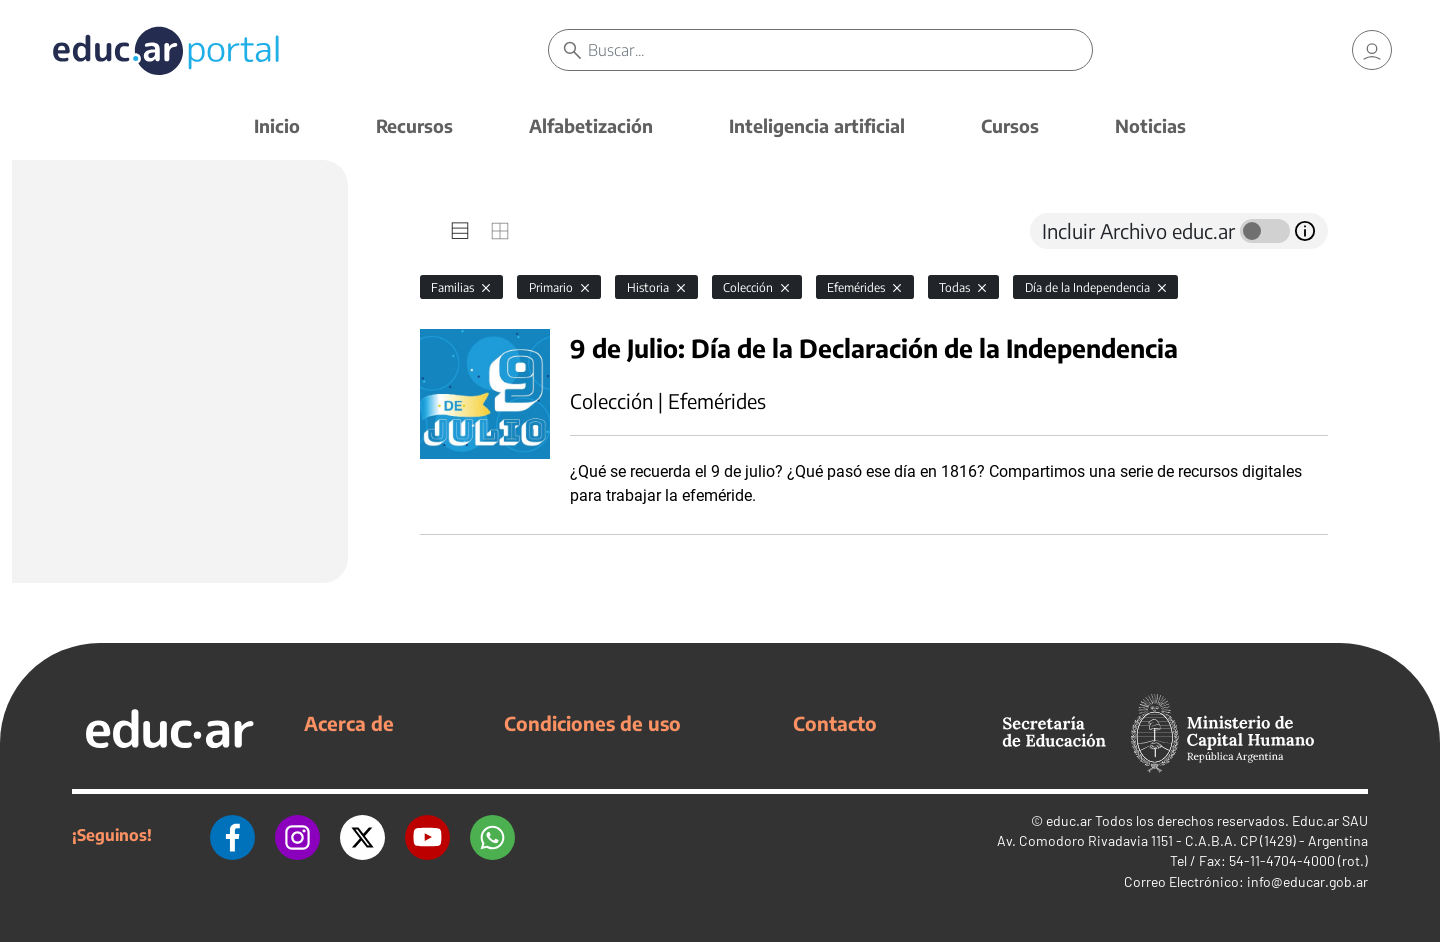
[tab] (460, 231)
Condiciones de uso (592, 723)
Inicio (277, 125)
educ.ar (1069, 820)
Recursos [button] (414, 125)
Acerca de (349, 723)
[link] (1372, 50)
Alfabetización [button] (591, 125)
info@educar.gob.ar (1307, 881)
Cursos (1010, 125)
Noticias (1150, 125)
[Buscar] (840, 50)
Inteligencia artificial (817, 125)
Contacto (835, 723)
